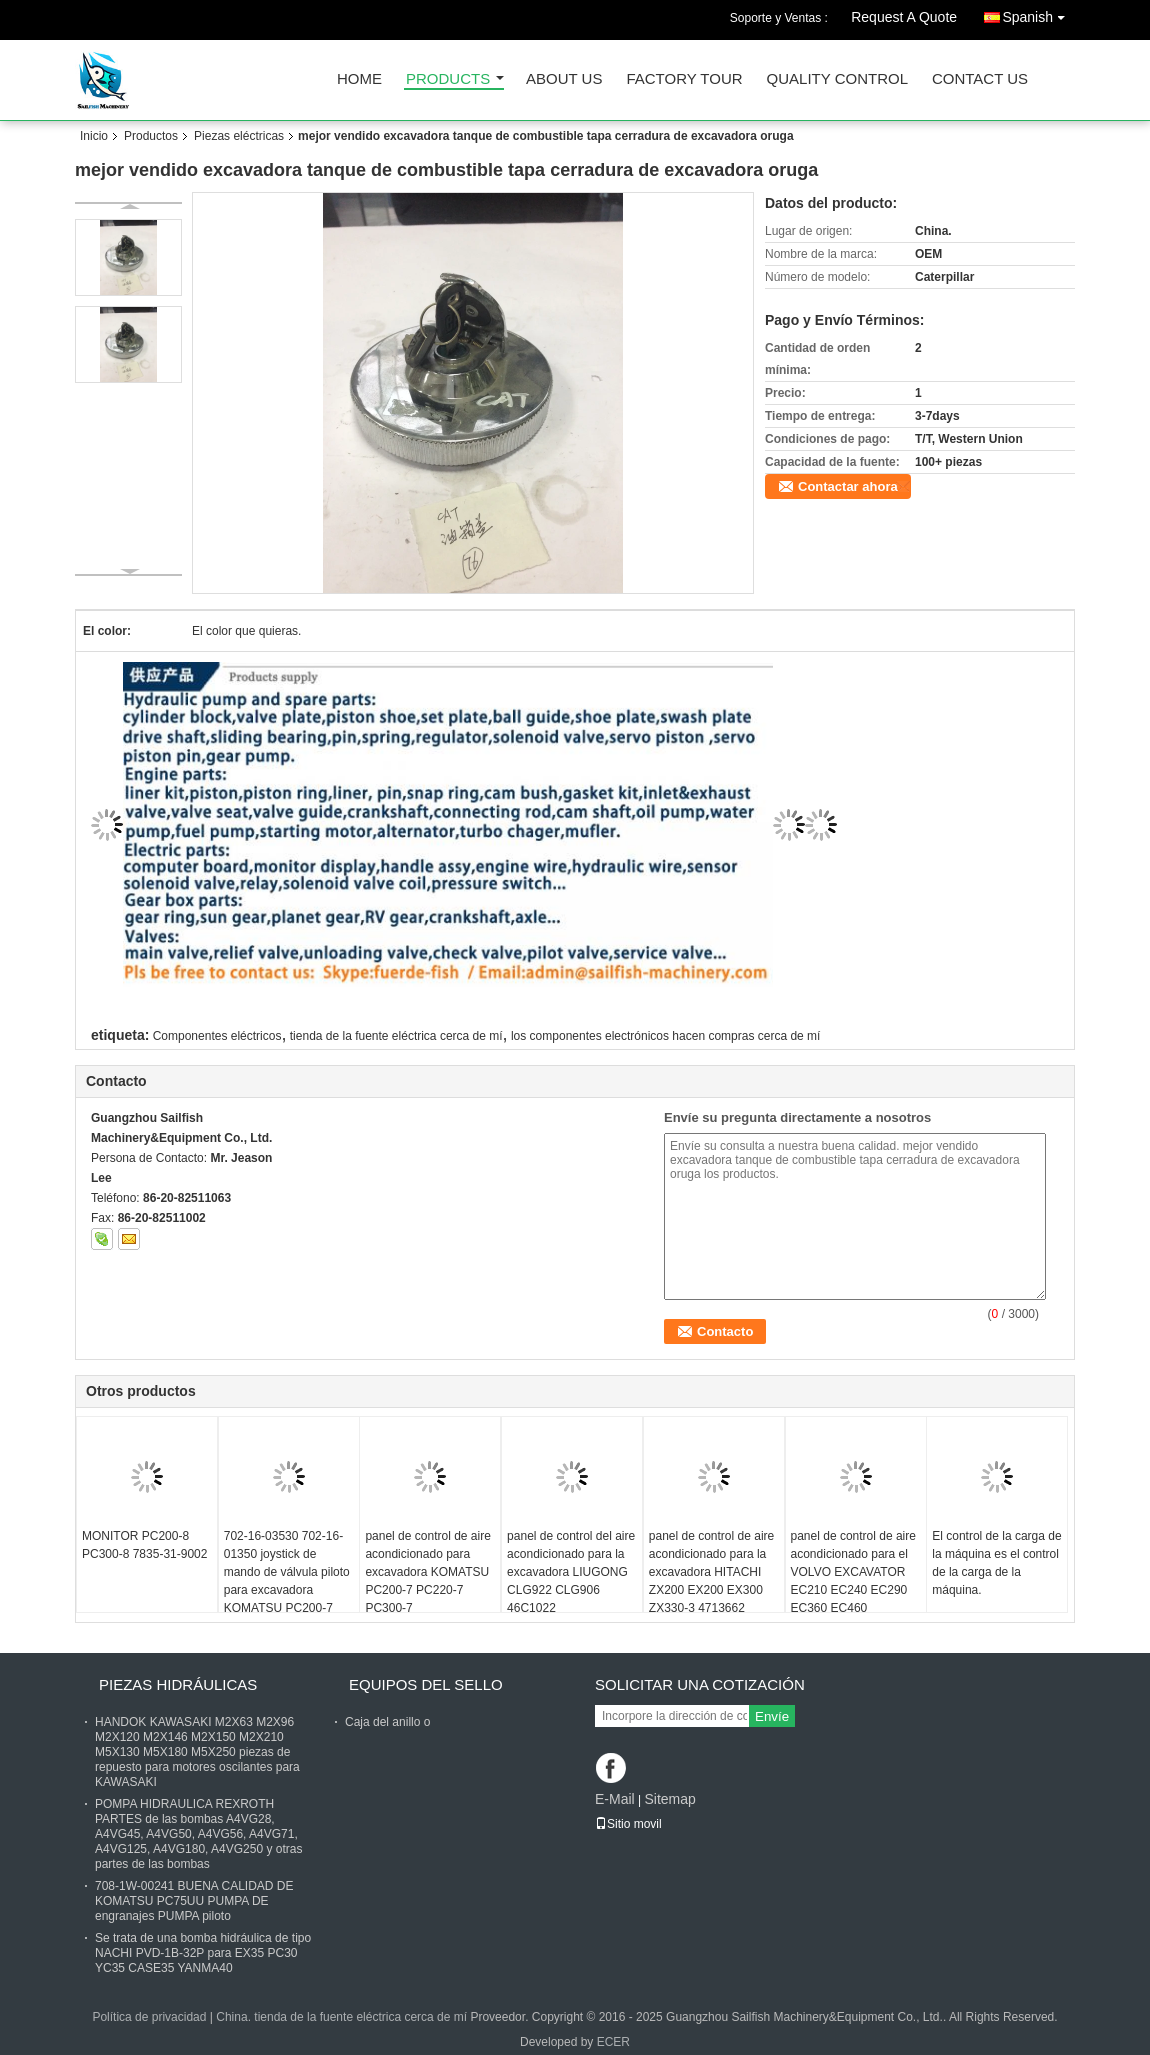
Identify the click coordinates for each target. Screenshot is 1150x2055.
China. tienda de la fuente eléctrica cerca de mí (341, 2017)
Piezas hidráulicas (178, 1684)
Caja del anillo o (387, 1722)
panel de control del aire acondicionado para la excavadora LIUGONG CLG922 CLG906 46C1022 (571, 1572)
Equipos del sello (426, 1684)
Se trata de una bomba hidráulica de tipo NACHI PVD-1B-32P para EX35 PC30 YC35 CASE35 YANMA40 (203, 1953)
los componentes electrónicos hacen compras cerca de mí (666, 1036)
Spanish (1038, 13)
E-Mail (615, 1799)
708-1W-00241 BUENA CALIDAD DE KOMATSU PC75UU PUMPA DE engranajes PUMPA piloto (194, 1901)
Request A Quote (904, 17)
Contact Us (980, 79)
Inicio (94, 136)
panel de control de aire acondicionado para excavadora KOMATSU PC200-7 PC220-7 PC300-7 (427, 1572)
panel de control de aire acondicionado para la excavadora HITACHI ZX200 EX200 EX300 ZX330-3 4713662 (711, 1572)
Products (448, 79)
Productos (151, 136)
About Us (564, 79)
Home (359, 79)
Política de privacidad (149, 2017)
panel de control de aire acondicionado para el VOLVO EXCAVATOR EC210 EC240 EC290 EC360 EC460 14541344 (853, 1581)
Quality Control (837, 79)
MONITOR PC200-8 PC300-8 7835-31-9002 (144, 1545)
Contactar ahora (848, 486)
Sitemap (669, 1799)
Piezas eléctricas (239, 136)
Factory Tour (684, 79)
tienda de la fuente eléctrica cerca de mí (396, 1036)
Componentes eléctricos (217, 1036)
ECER (613, 2042)
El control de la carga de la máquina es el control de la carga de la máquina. (996, 1563)
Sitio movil (628, 1824)
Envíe (772, 1716)
